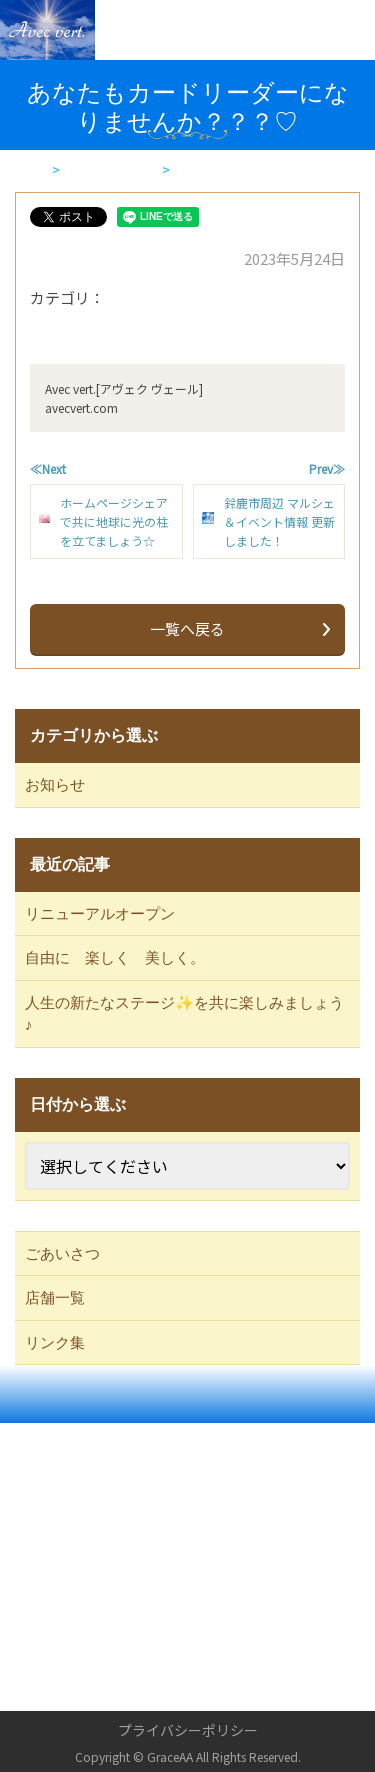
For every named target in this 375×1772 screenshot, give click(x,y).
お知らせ (55, 785)
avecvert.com (81, 407)
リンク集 (55, 1343)
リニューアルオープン (100, 914)
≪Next (48, 468)
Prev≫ (327, 468)
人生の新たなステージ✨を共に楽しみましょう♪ (184, 1014)
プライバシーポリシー (188, 1730)
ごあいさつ (62, 1254)
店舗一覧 (55, 1298)
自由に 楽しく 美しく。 (115, 958)
